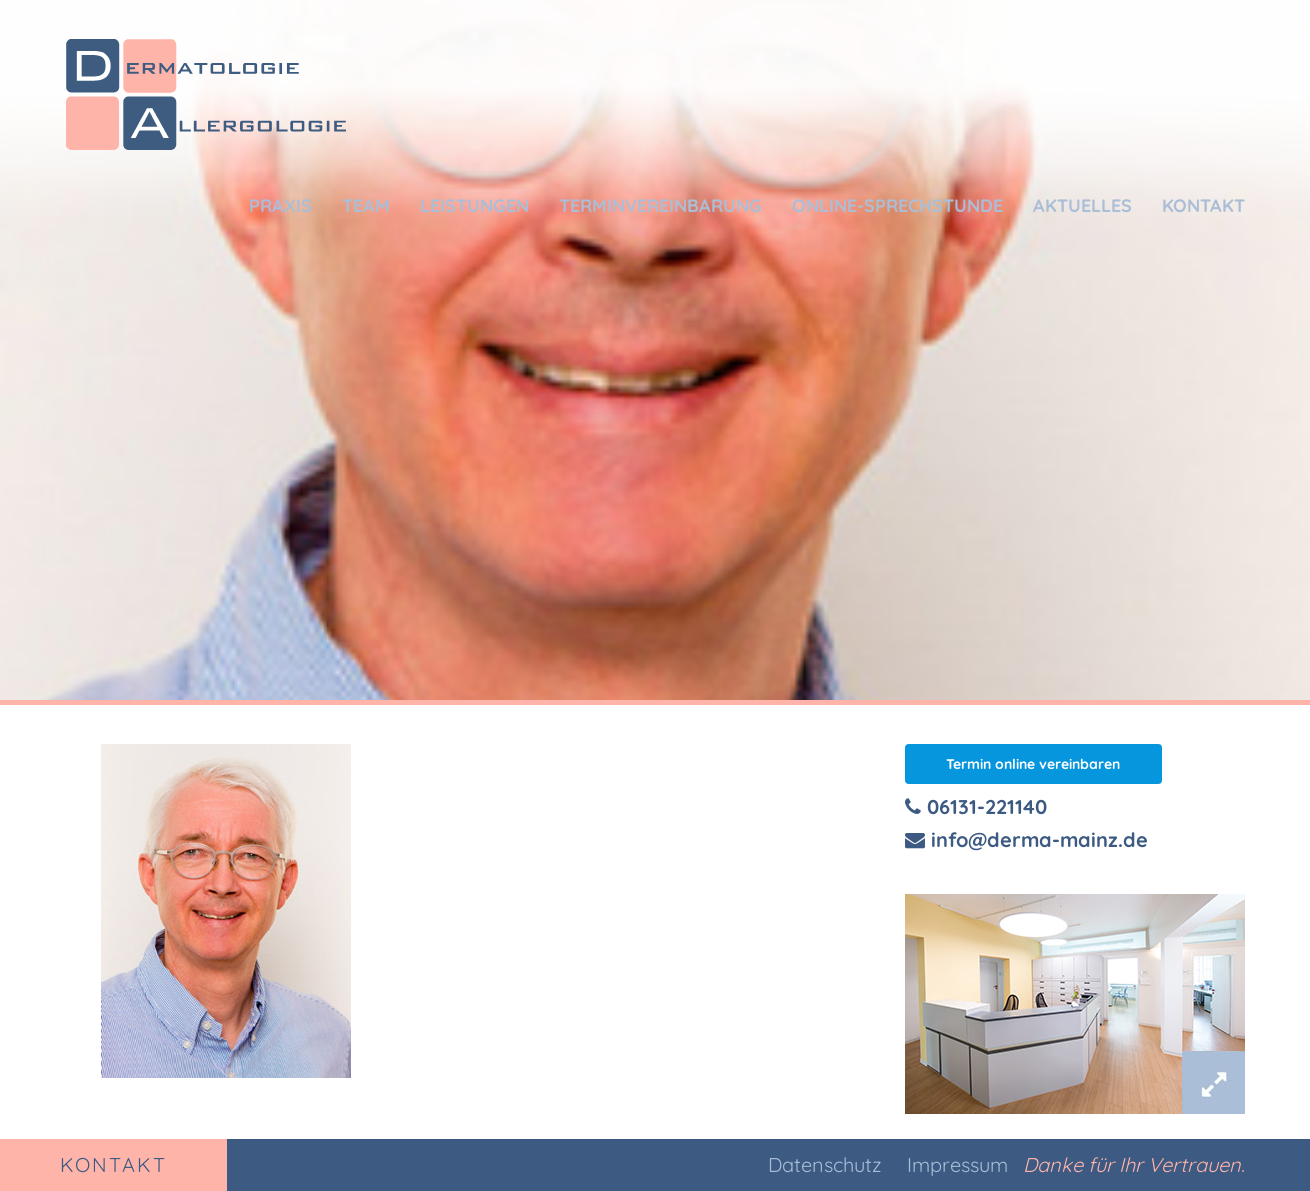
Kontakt (1203, 205)
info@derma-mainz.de (1026, 839)
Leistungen (474, 205)
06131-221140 (976, 806)
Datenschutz (825, 1164)
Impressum (957, 1164)
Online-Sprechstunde (897, 205)
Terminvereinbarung (660, 205)
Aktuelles (1082, 205)
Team (366, 205)
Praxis (280, 205)
